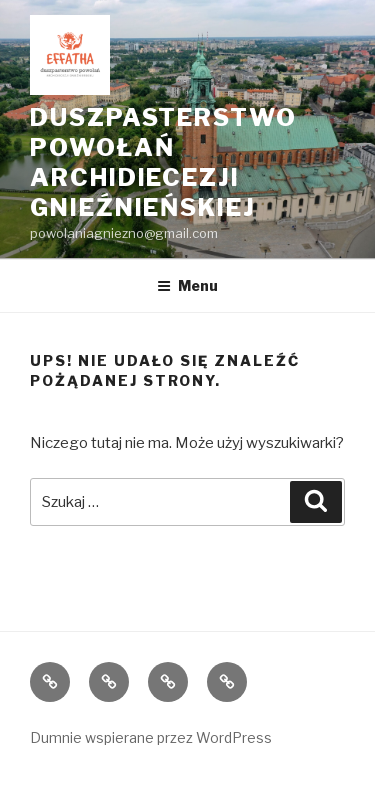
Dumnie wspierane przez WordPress (151, 737)
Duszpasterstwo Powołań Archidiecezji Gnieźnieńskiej (163, 162)
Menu (187, 285)
